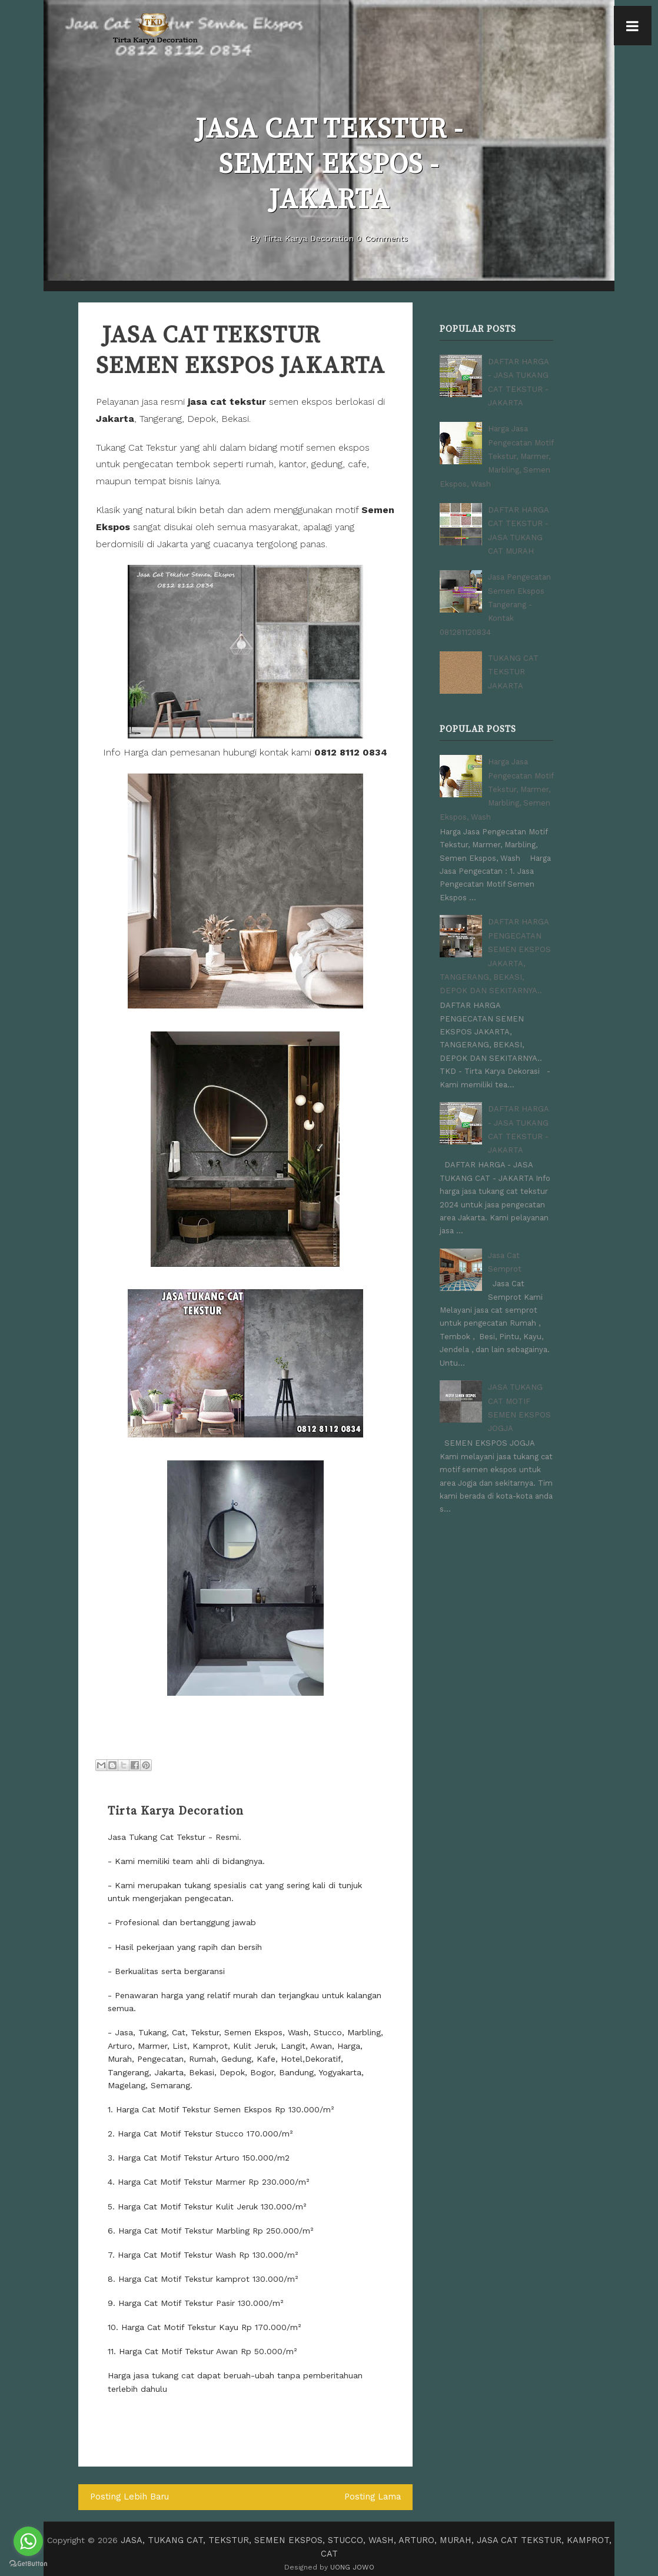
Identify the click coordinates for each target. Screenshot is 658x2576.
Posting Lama (373, 2496)
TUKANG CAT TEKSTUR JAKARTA (513, 660)
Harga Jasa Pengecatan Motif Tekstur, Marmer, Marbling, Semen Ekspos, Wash (496, 452)
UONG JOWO (352, 2552)
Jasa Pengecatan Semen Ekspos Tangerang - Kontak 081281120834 (495, 595)
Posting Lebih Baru (127, 2496)
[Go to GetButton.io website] (28, 2564)
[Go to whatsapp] (28, 2541)
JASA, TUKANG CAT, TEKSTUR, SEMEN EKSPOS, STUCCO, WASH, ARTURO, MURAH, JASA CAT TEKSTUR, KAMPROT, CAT (366, 2539)
